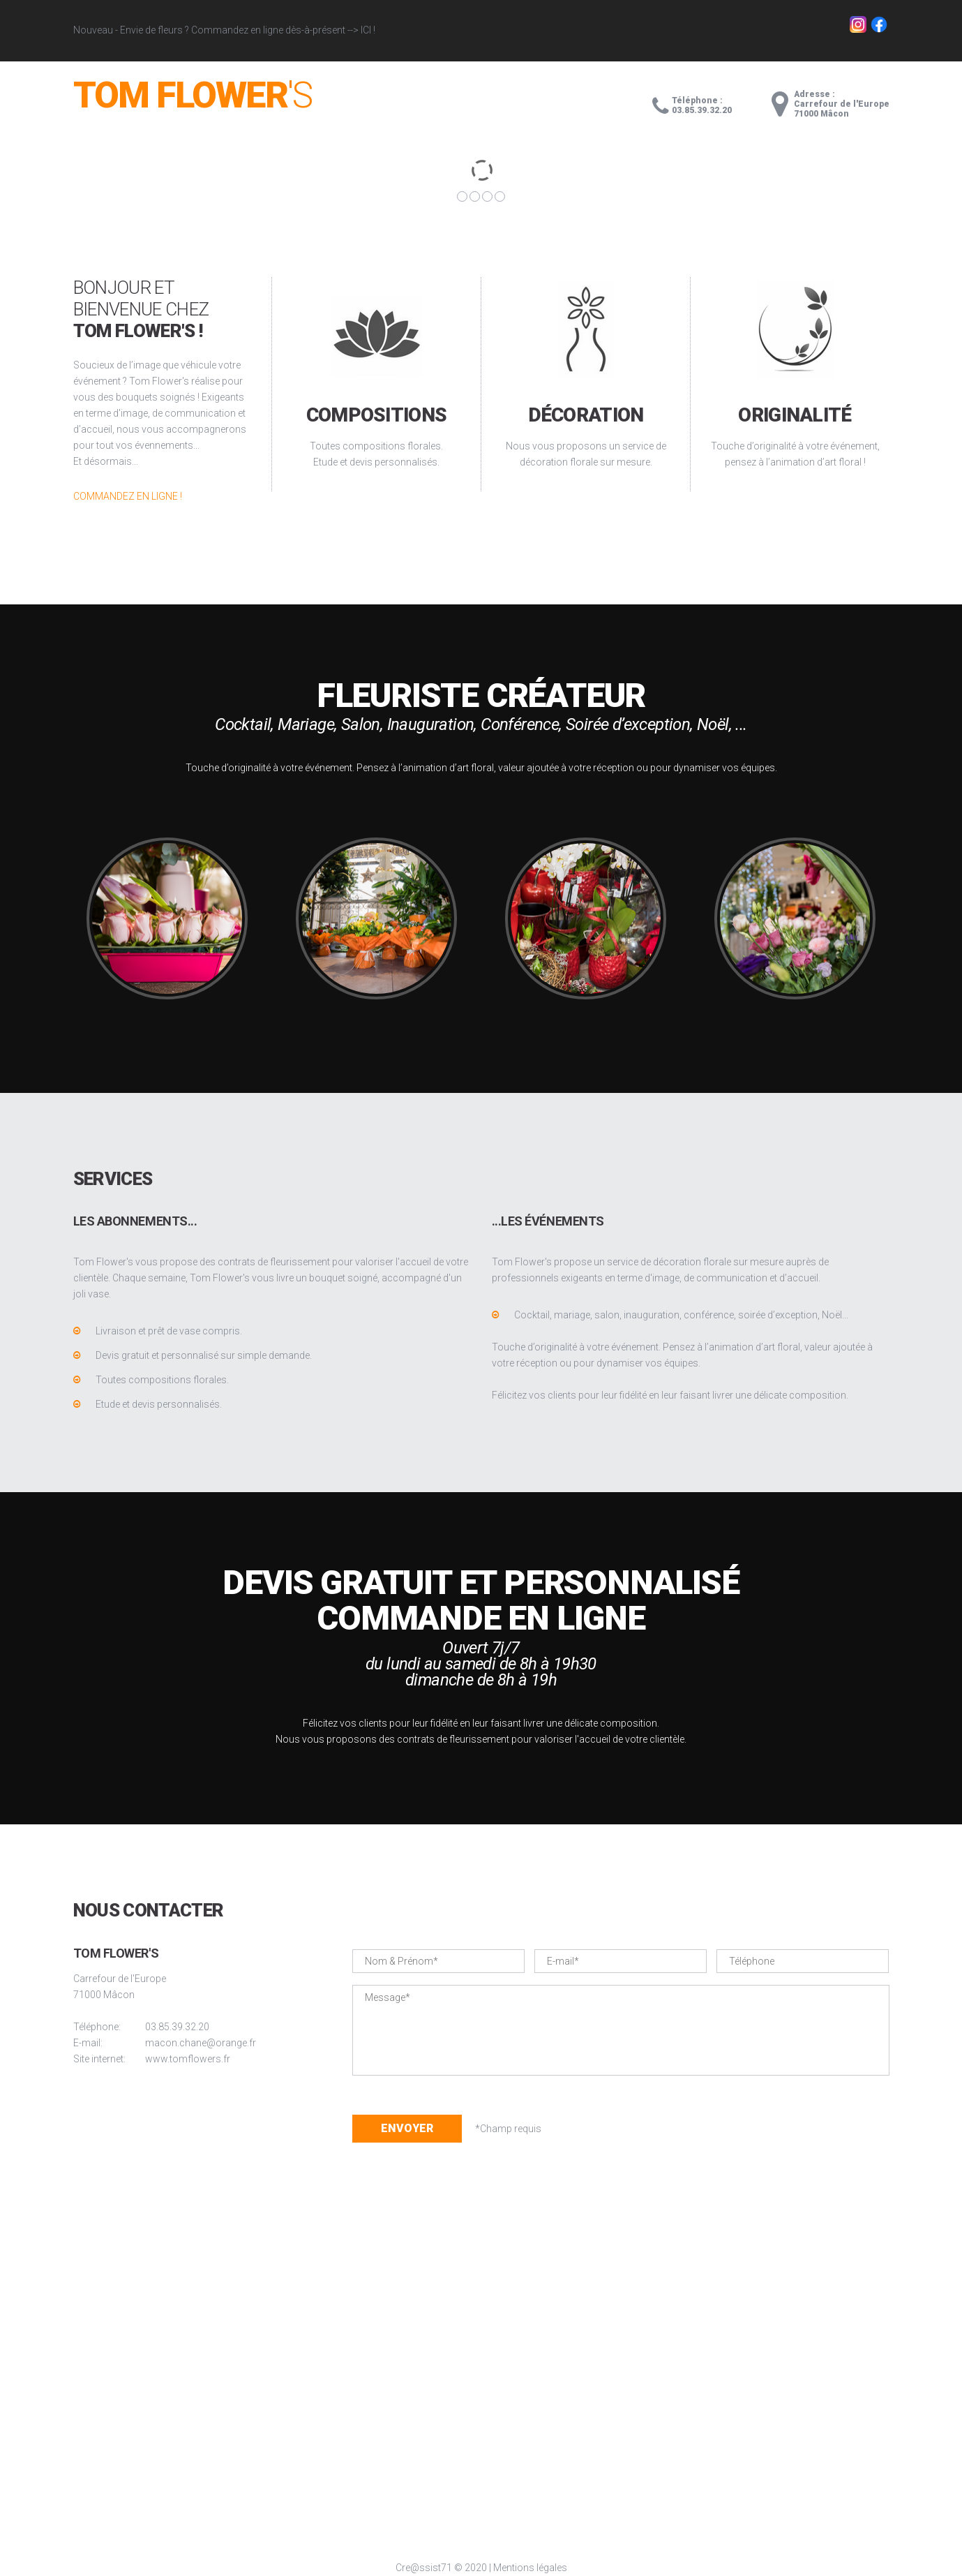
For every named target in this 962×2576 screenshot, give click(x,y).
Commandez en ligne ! (127, 496)
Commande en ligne (481, 1619)
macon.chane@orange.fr (200, 2042)
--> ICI (359, 30)
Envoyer (407, 2128)
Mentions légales (530, 2567)
